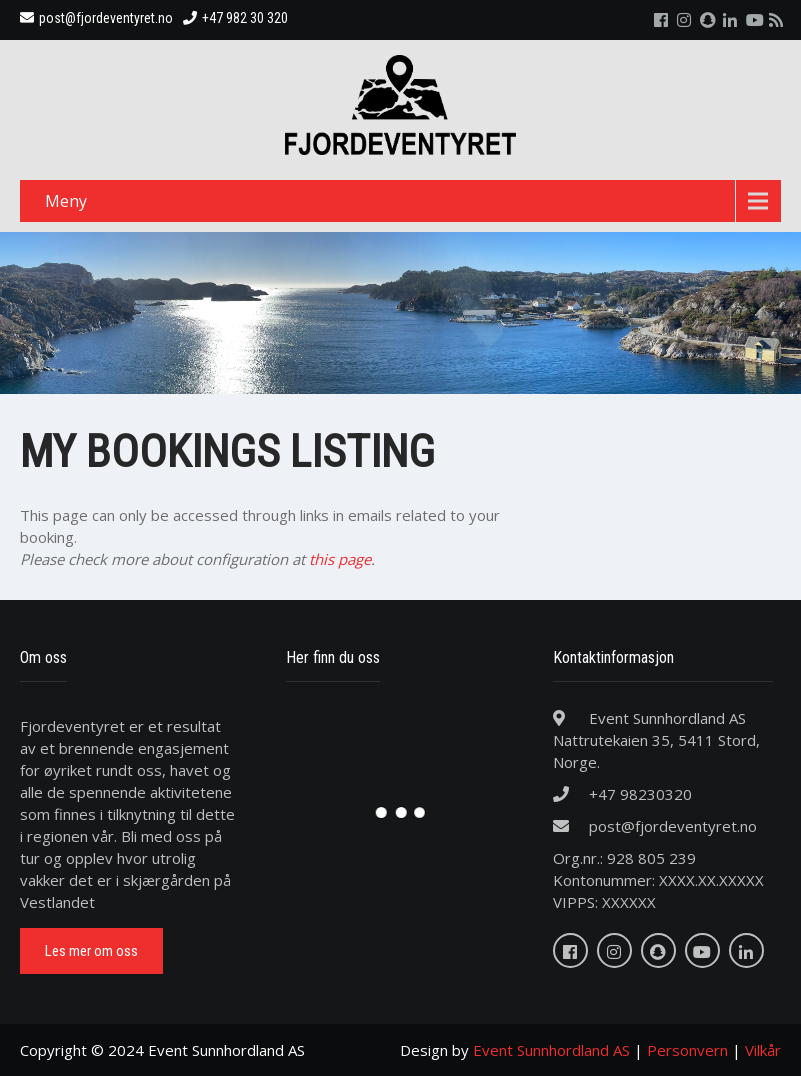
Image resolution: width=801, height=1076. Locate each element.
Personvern (687, 1050)
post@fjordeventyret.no (96, 18)
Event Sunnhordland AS (551, 1050)
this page (340, 559)
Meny (66, 201)
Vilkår (763, 1050)
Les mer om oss (91, 951)
